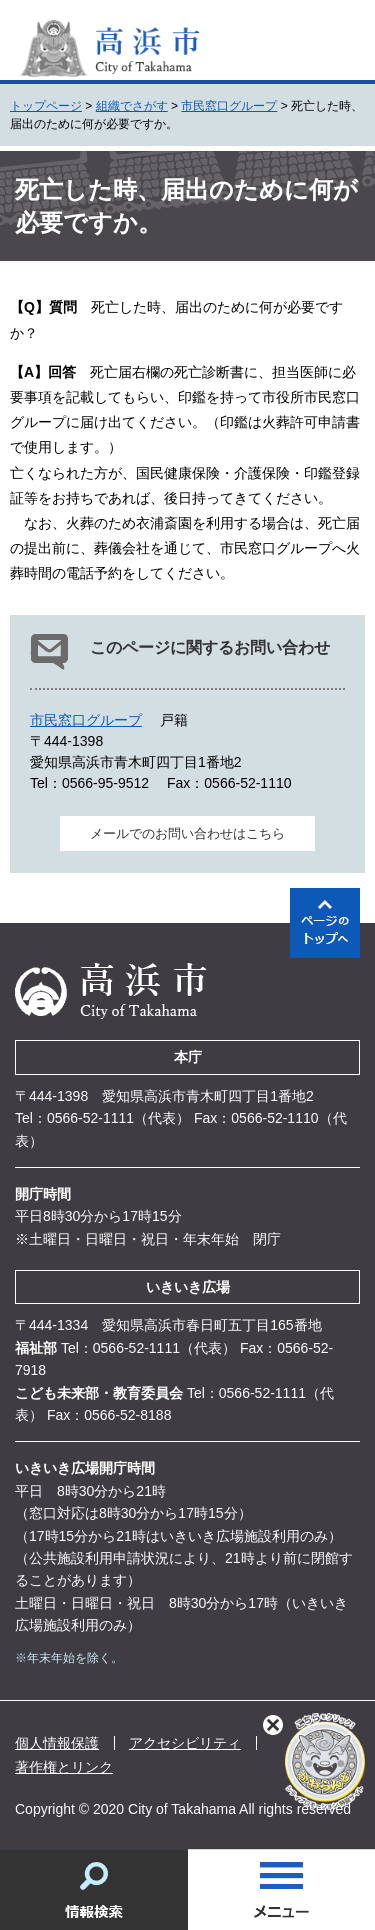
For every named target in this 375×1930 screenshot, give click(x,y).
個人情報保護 (57, 1743)
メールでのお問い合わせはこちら (187, 833)
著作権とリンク (64, 1767)
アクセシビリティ (185, 1743)
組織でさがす (132, 106)
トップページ (46, 106)
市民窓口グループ (229, 106)
